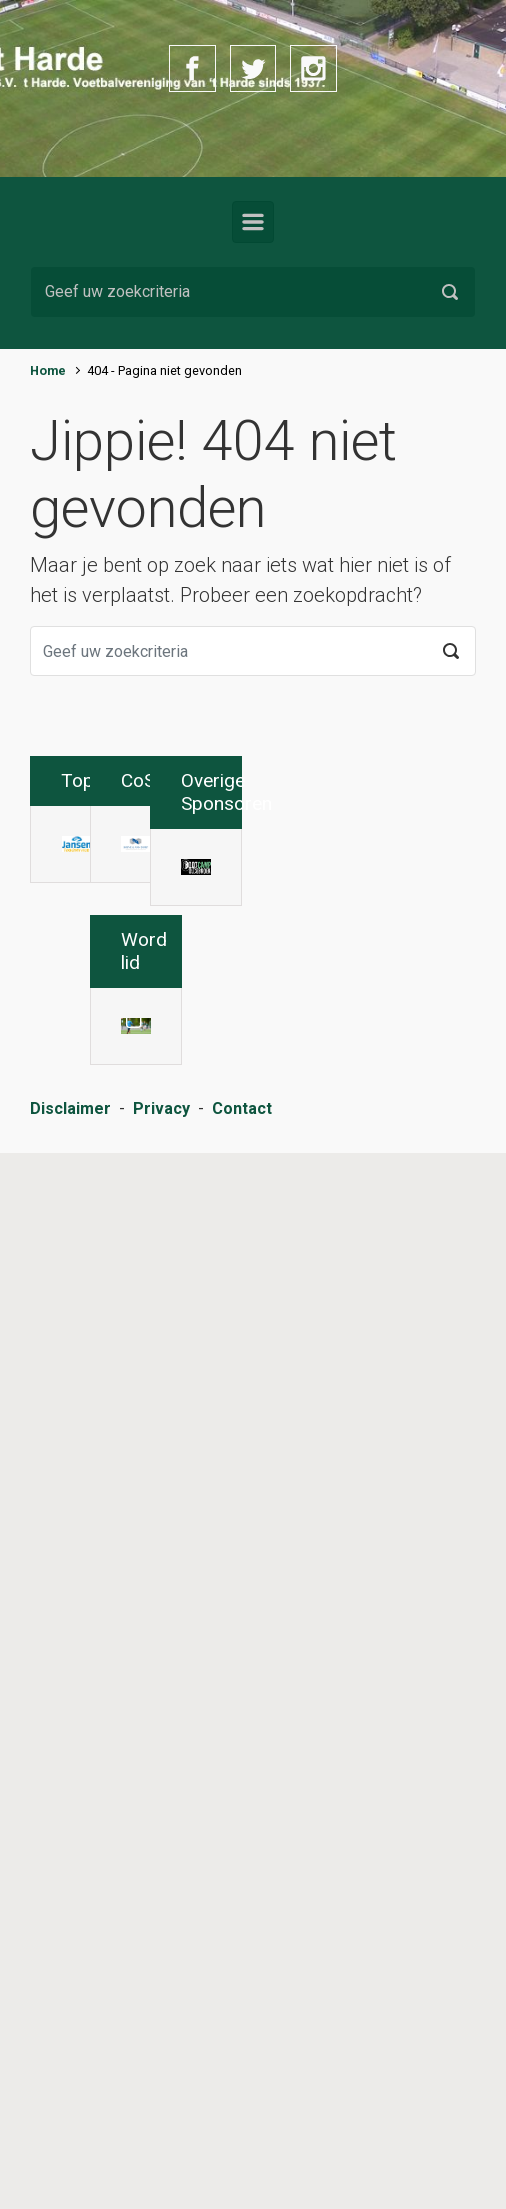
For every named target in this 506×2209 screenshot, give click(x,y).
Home (48, 370)
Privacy (161, 2190)
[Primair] (253, 222)
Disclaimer (70, 2190)
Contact (242, 2190)
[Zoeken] (253, 292)
